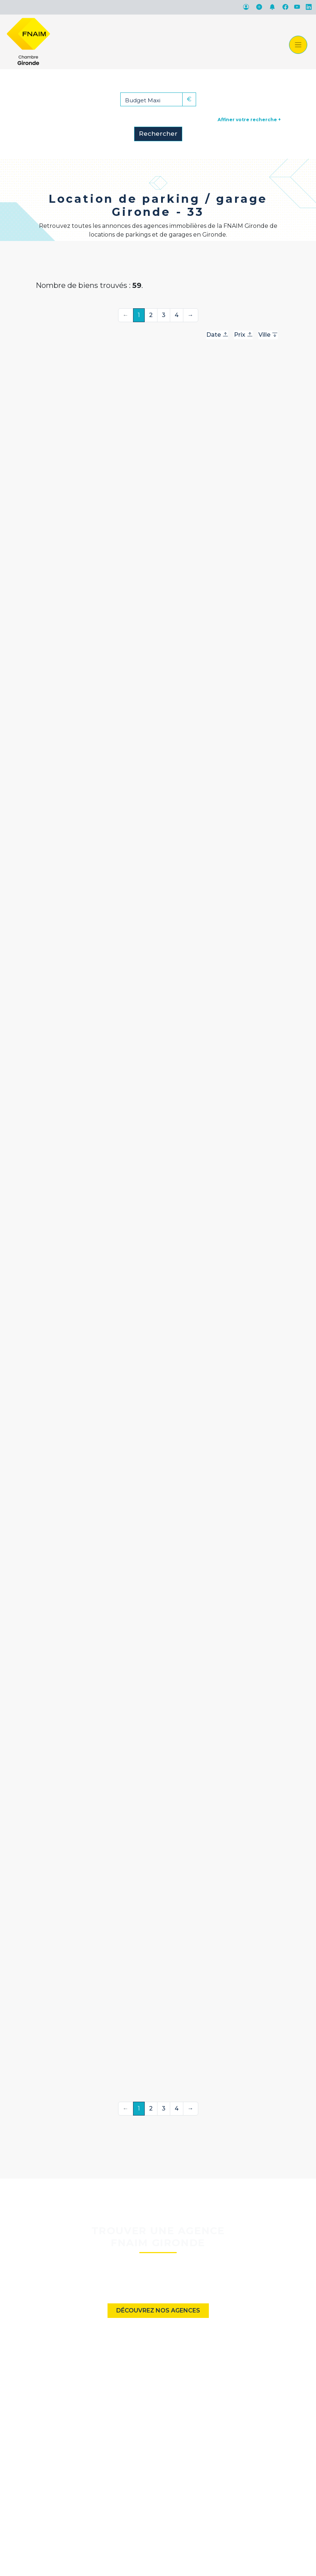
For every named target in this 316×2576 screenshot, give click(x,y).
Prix (243, 334)
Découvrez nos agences (158, 2310)
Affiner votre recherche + (249, 119)
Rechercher (158, 133)
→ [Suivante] (191, 315)
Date (217, 334)
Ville (268, 334)
